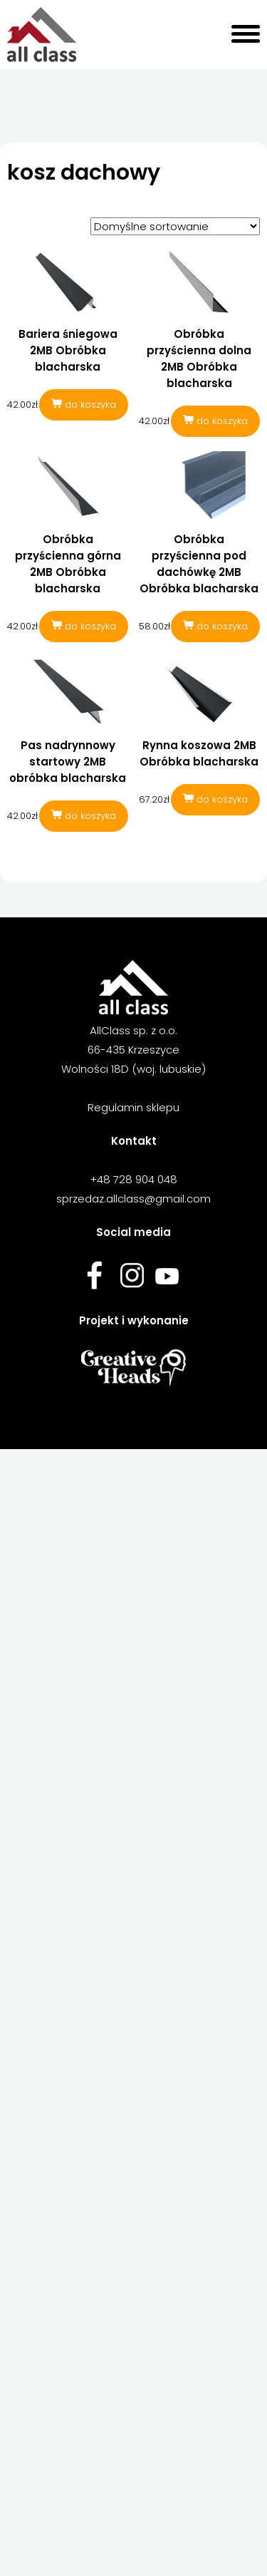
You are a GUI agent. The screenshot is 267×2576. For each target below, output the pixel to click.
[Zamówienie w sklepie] (175, 226)
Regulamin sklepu (133, 1107)
